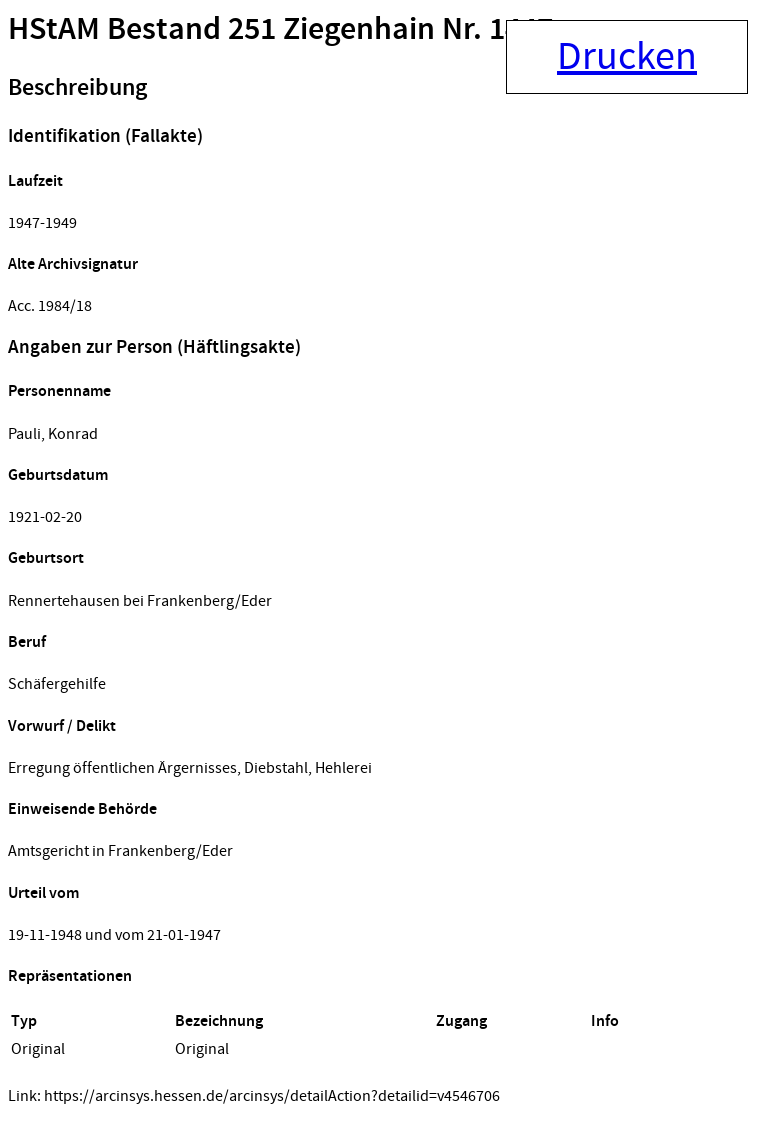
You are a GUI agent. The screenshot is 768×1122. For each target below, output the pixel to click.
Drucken (627, 57)
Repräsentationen (70, 976)
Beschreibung (77, 88)
